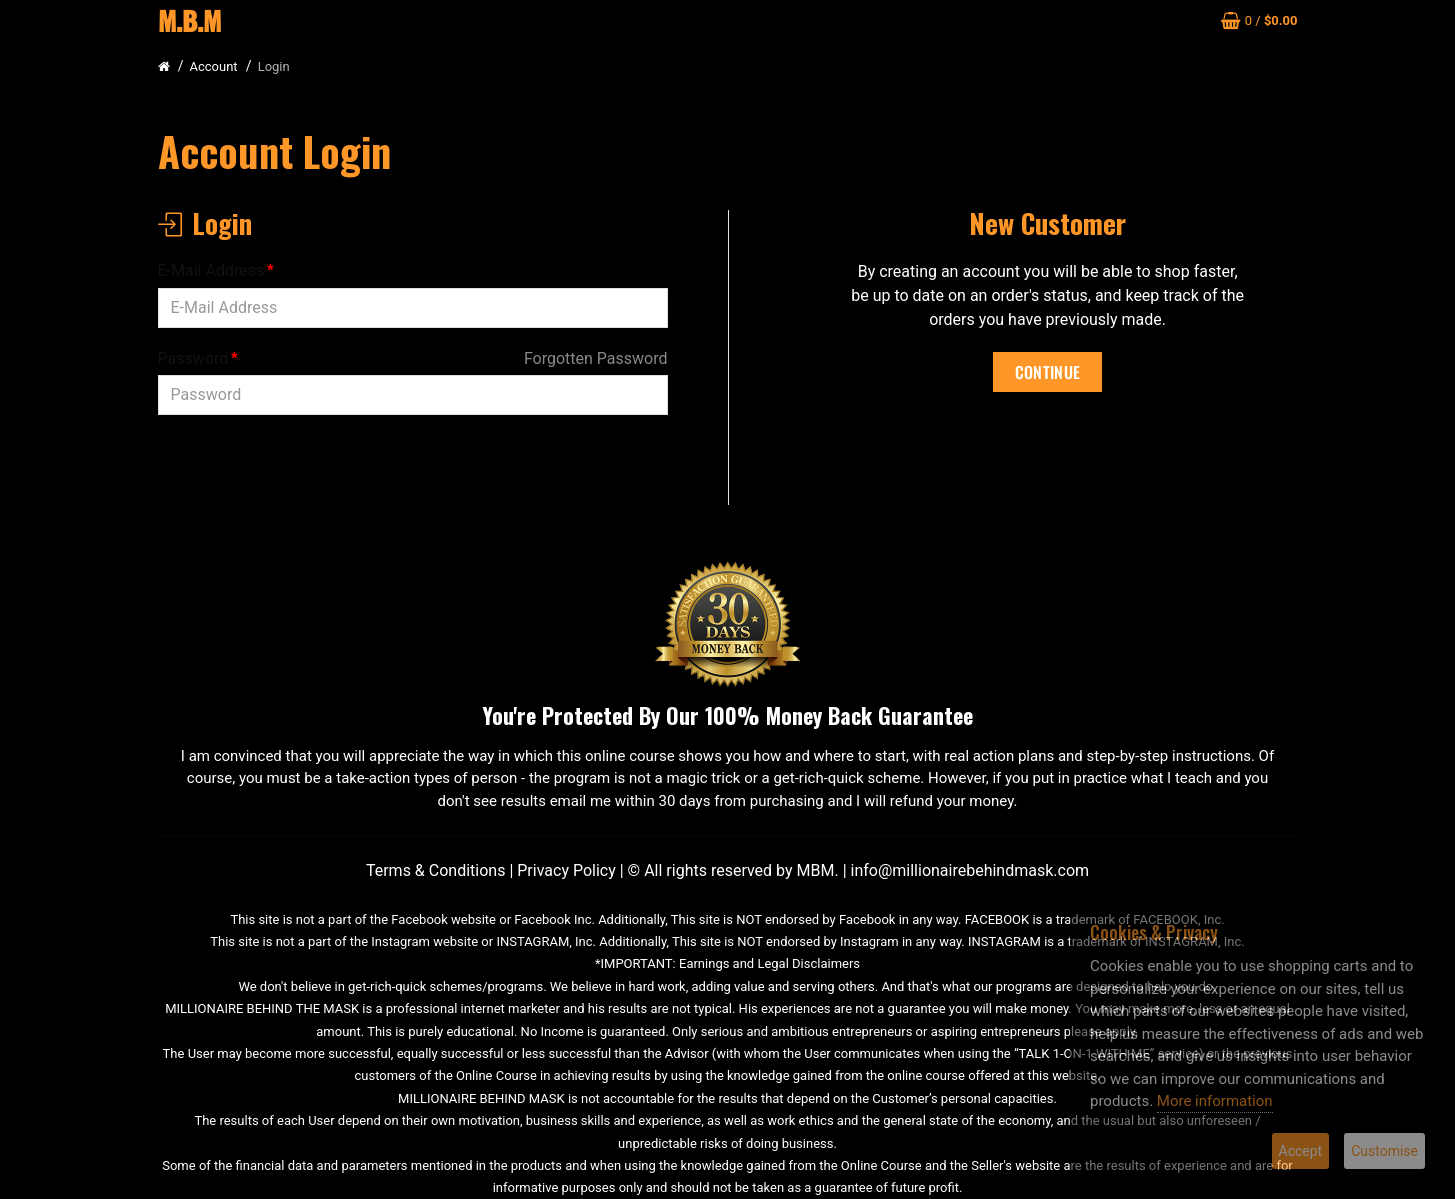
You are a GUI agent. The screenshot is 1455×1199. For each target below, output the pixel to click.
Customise (1384, 1151)
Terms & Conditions (436, 870)
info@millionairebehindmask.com (970, 870)
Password (193, 358)
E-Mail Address (211, 270)
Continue (1047, 372)
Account (214, 66)
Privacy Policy (566, 870)
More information (1215, 1101)
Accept (1301, 1151)
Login (274, 66)
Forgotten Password (596, 358)
